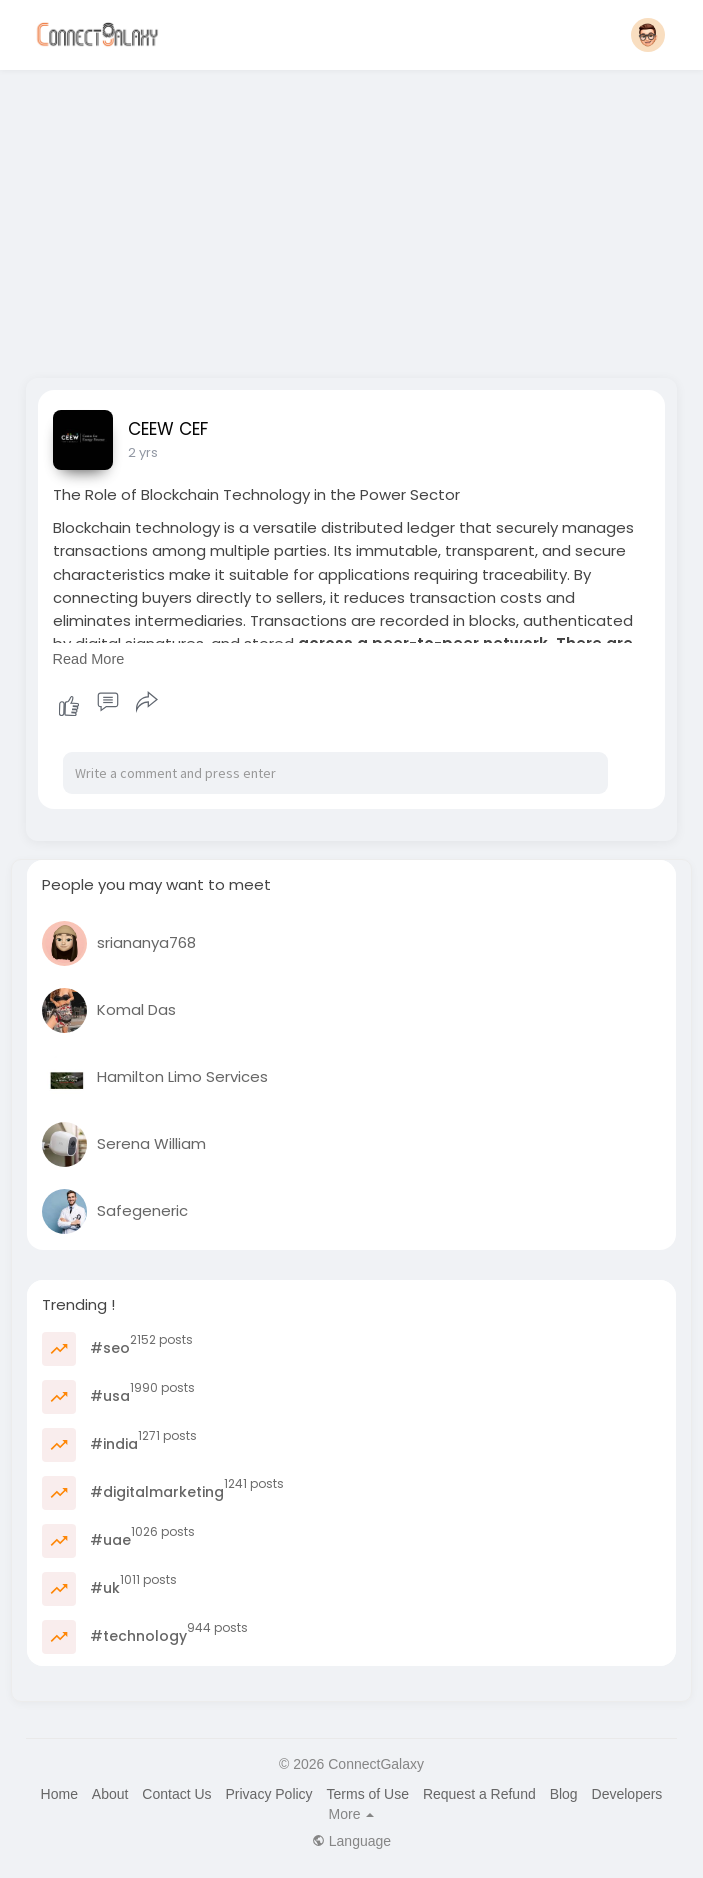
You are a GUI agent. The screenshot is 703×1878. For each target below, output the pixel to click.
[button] (648, 35)
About (110, 1794)
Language (351, 1841)
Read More (89, 659)
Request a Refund (479, 1794)
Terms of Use (368, 1794)
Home (59, 1794)
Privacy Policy (268, 1794)
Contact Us (176, 1794)
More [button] (352, 1814)
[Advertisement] (352, 218)
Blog (564, 1794)
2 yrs (143, 452)
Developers (627, 1794)
